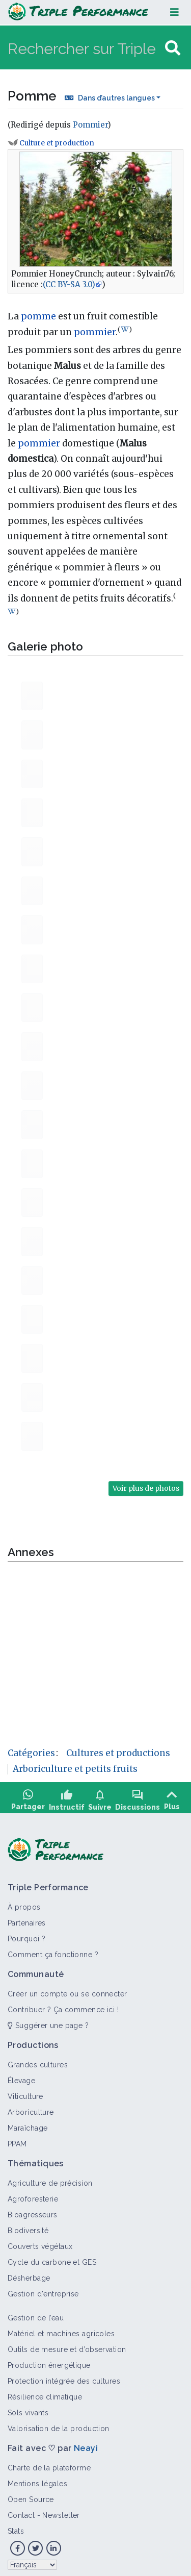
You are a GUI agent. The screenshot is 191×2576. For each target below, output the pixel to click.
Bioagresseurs (33, 2210)
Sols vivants (28, 2408)
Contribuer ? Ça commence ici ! (63, 2005)
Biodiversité (28, 2226)
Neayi (86, 2443)
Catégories (31, 1753)
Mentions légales (37, 2479)
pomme (38, 316)
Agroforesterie (33, 2194)
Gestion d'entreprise (43, 2289)
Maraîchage (27, 2123)
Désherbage (29, 2273)
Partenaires (27, 1918)
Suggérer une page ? (48, 2021)
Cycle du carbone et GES (52, 2258)
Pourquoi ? (26, 1934)
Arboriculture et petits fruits (75, 1768)
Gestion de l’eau (36, 2313)
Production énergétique (49, 2361)
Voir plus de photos (146, 1488)
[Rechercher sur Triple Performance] (85, 48)
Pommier (90, 125)
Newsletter (60, 2511)
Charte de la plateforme (49, 2463)
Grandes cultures (38, 2060)
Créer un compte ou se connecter (67, 1989)
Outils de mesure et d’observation (67, 2345)
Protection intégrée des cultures (64, 2376)
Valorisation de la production (59, 2424)
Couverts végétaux (40, 2242)
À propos (24, 1902)
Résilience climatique (45, 2392)
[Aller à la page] (172, 48)
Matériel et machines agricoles (61, 2329)
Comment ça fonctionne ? (53, 1950)
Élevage (21, 2076)
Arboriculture (31, 2108)
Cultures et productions (118, 1753)
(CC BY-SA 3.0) (69, 284)
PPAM (17, 2139)
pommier (95, 332)
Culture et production (56, 143)
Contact (21, 2511)
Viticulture (25, 2092)
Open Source (31, 2495)
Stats (16, 2526)
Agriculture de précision (50, 2178)
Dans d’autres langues (116, 98)
